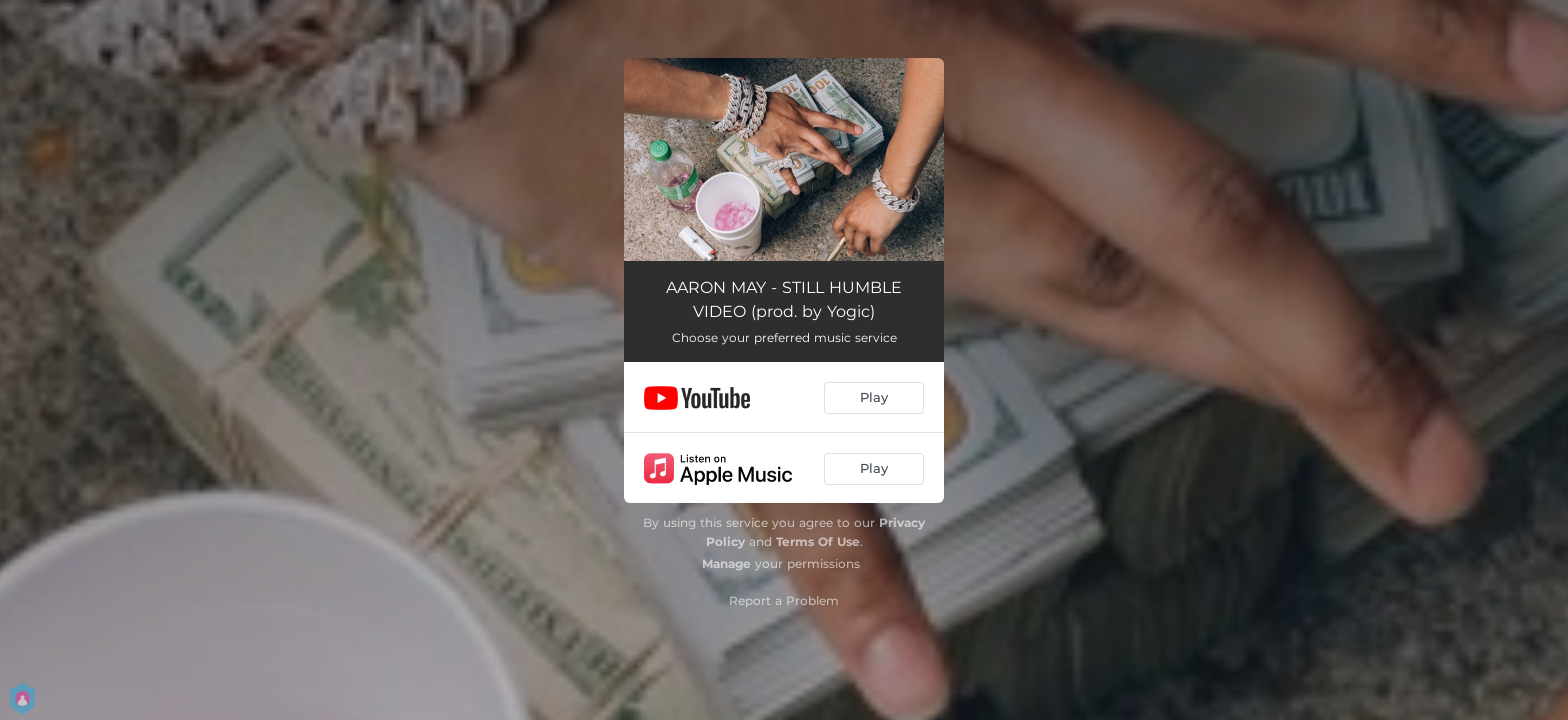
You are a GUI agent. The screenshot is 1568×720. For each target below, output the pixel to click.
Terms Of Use (818, 541)
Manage (726, 563)
